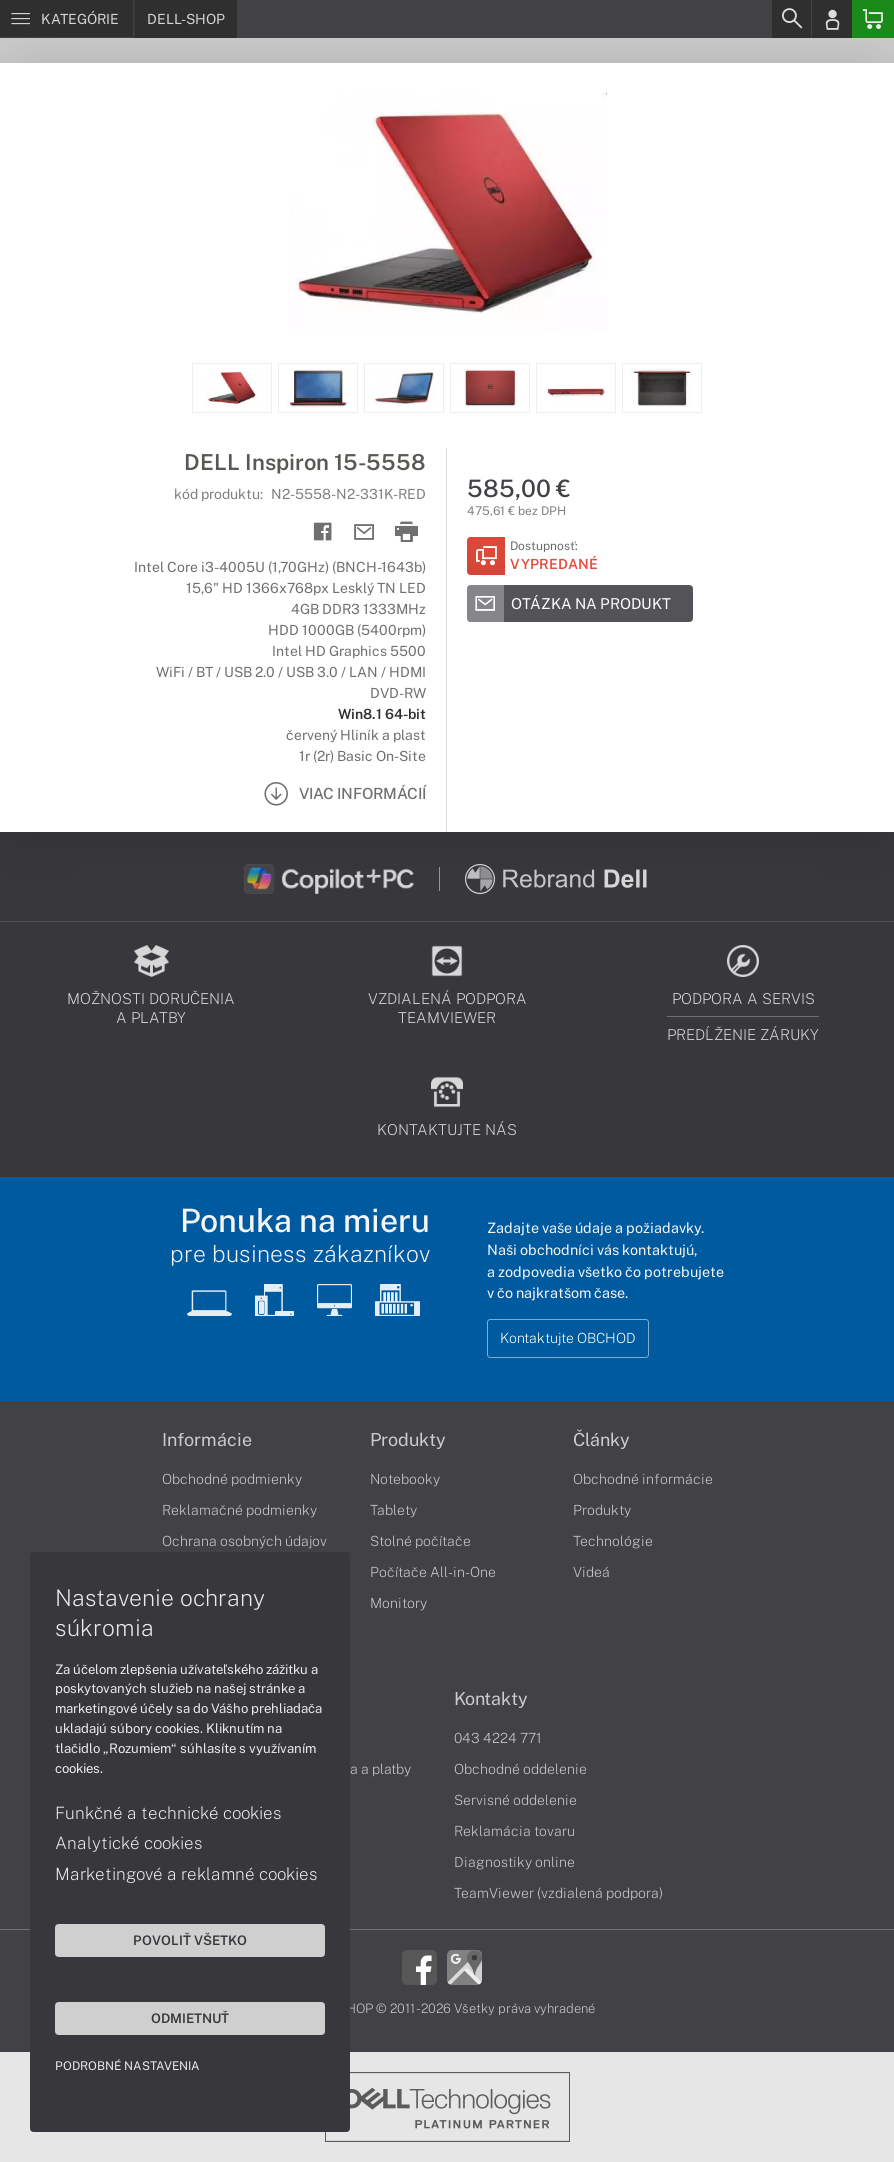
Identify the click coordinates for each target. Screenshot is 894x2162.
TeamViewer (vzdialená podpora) (558, 1893)
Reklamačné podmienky (239, 1510)
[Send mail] (364, 532)
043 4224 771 (498, 1738)
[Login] (832, 19)
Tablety (393, 1510)
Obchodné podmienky (232, 1479)
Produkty (408, 1440)
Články (601, 1440)
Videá (591, 1572)
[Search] (791, 19)
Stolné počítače (420, 1541)
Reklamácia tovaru (514, 1831)
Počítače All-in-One (433, 1572)
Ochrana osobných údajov (244, 1541)
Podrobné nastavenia (127, 2066)
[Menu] (66, 19)
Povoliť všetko (190, 1940)
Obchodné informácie (643, 1479)
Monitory (398, 1603)
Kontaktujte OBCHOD (568, 1338)
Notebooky (405, 1479)
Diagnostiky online (514, 1862)
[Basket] (873, 19)
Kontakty (491, 1699)
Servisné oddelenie (515, 1800)
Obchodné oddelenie (520, 1769)
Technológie (613, 1541)
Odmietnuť (190, 2018)
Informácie (207, 1440)
